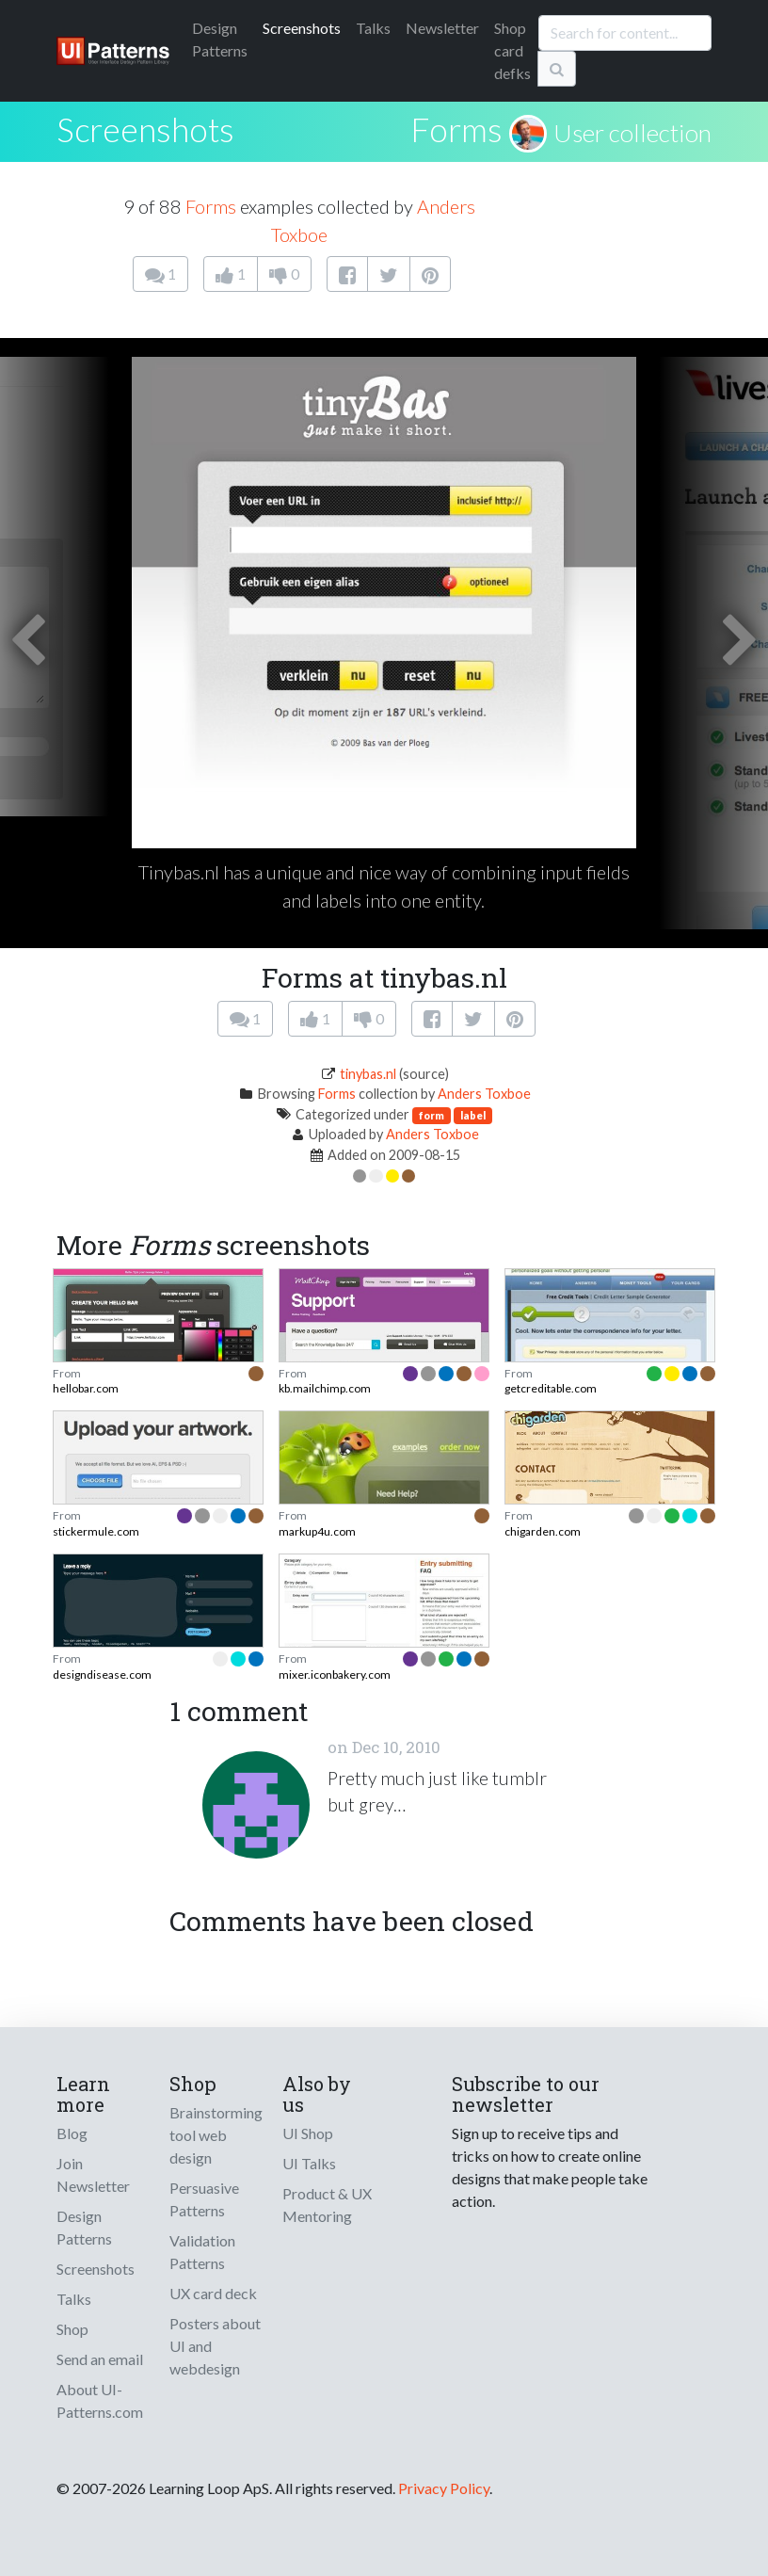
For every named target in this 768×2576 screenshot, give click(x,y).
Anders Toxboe (484, 1094)
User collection (632, 133)
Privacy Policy (443, 2488)
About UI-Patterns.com (99, 2400)
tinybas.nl (368, 1074)
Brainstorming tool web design (216, 2134)
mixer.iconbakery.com (335, 1674)
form (431, 1115)
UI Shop (307, 2133)
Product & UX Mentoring (327, 2204)
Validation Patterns (202, 2251)
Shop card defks (512, 50)
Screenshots (302, 28)
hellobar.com (86, 1388)
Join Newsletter (93, 2174)
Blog (72, 2133)
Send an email (99, 2359)
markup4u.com (317, 1531)
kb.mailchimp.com (325, 1388)
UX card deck (213, 2293)
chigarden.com (542, 1531)
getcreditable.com (550, 1388)
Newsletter (442, 28)
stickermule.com (96, 1531)
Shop (72, 2329)
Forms (456, 129)
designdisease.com (102, 1674)
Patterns (220, 39)
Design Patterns (84, 2227)
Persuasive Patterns (204, 2199)
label (473, 1115)
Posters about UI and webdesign (215, 2345)
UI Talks (309, 2163)
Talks (373, 28)
